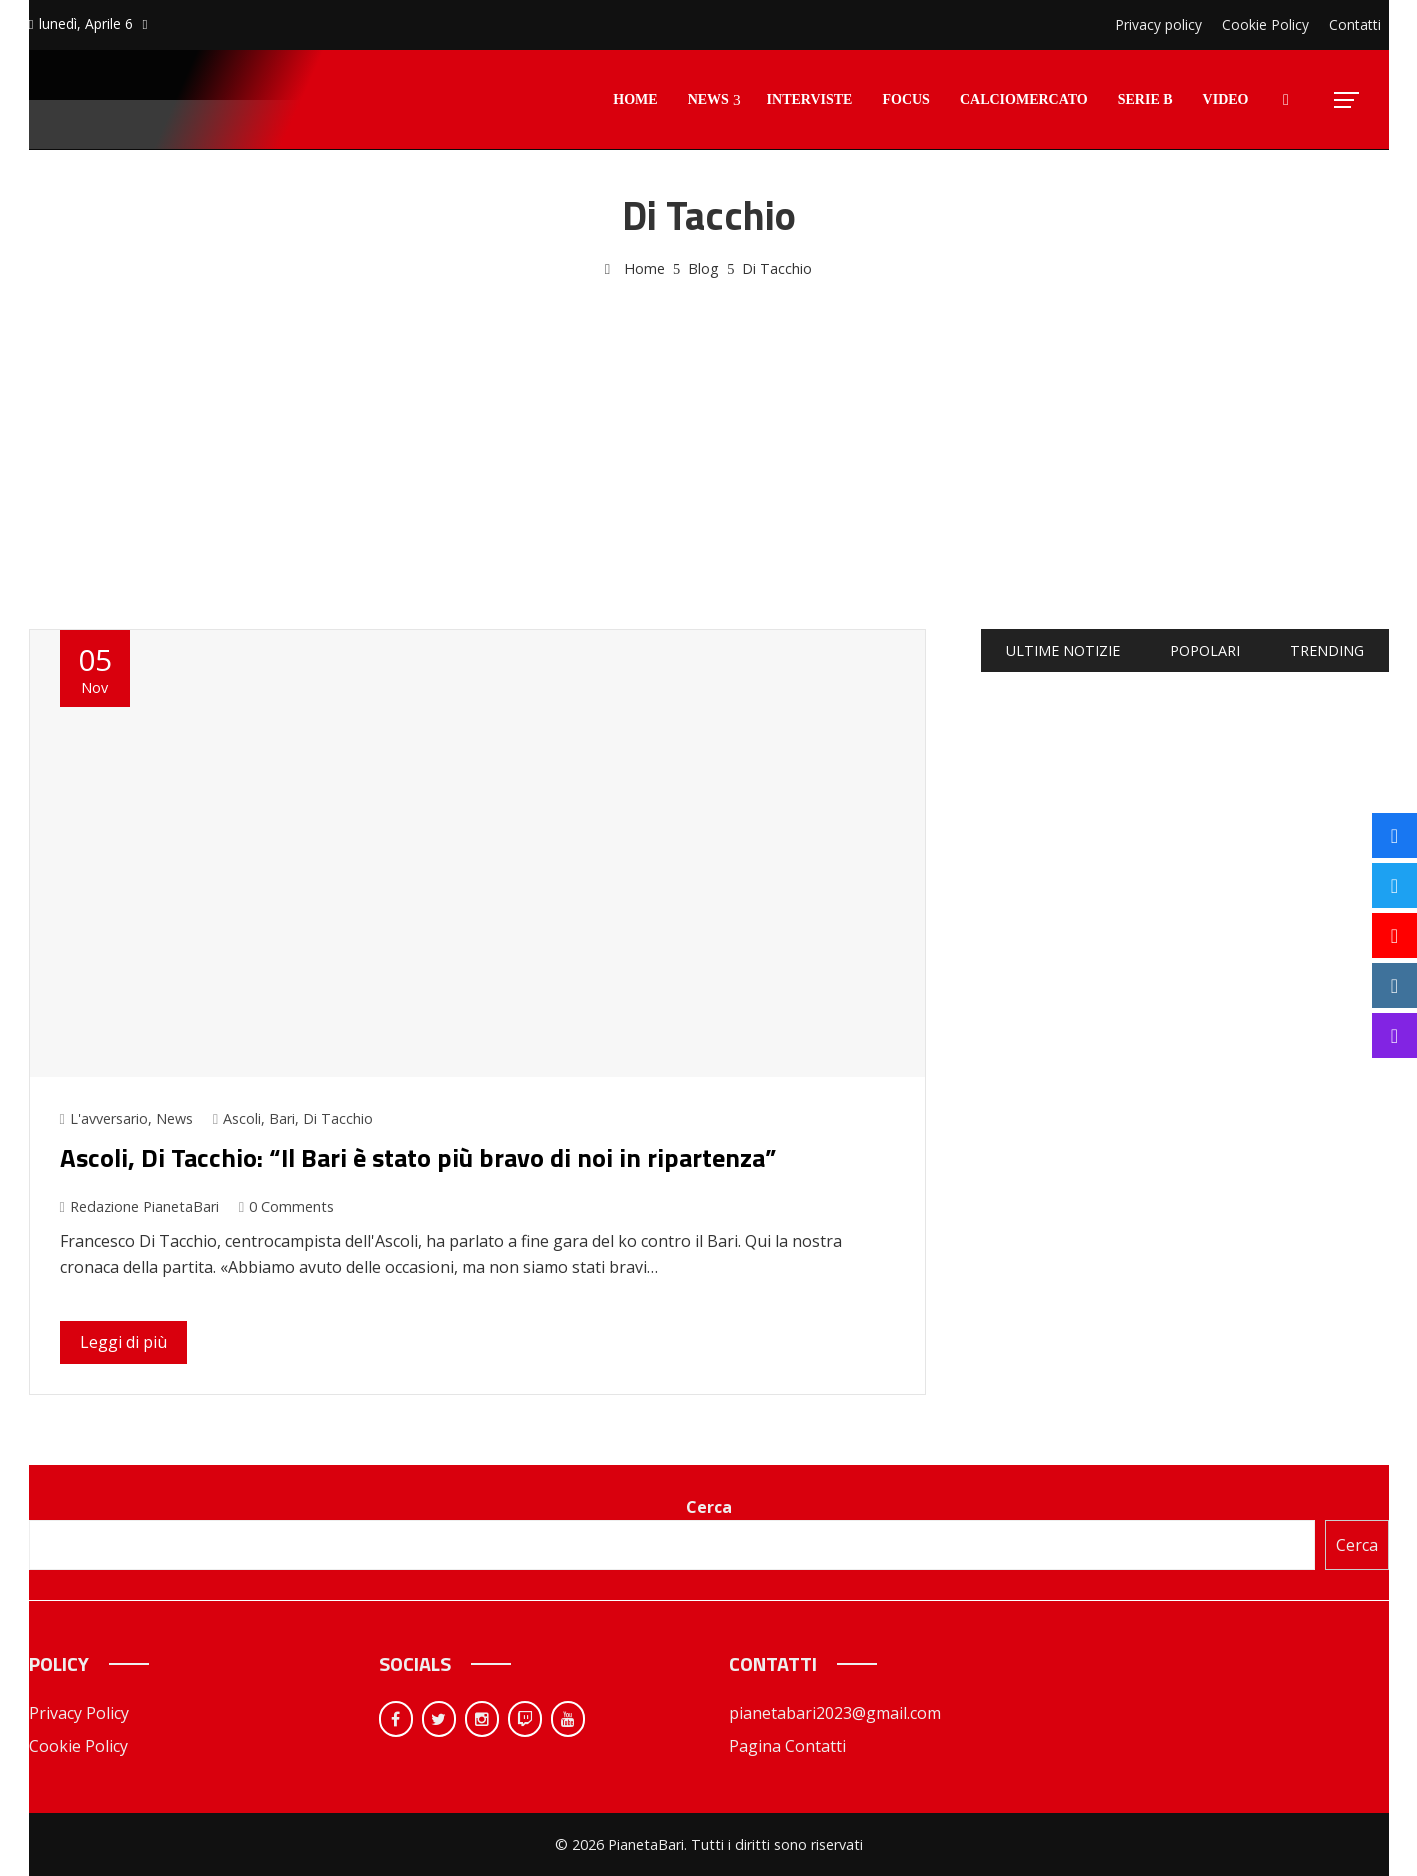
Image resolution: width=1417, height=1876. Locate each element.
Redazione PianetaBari (139, 1206)
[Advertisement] (709, 431)
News (174, 1118)
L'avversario (109, 1118)
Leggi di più (123, 1342)
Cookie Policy (78, 1746)
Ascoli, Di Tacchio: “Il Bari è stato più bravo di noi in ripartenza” (418, 1157)
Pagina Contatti (787, 1746)
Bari (282, 1118)
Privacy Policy (79, 1713)
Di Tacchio (338, 1118)
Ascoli (242, 1118)
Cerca (709, 1507)
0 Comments (286, 1206)
